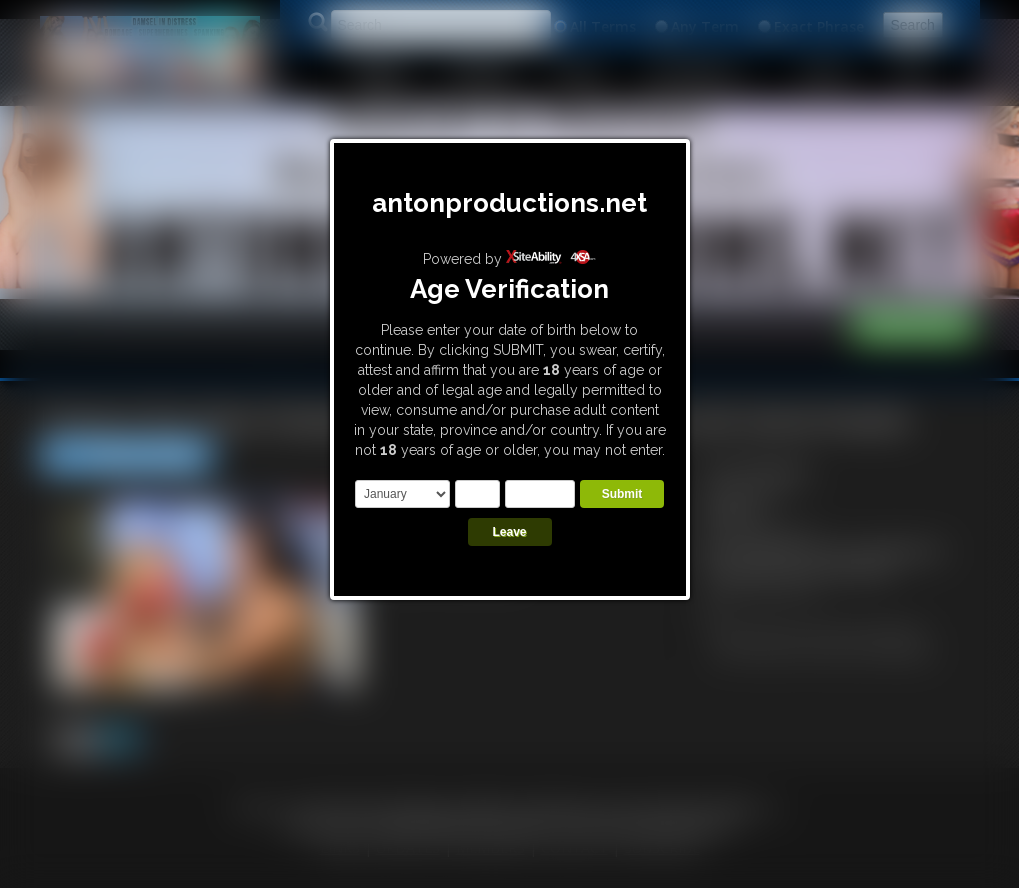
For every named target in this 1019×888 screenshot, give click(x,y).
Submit (622, 494)
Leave (509, 532)
